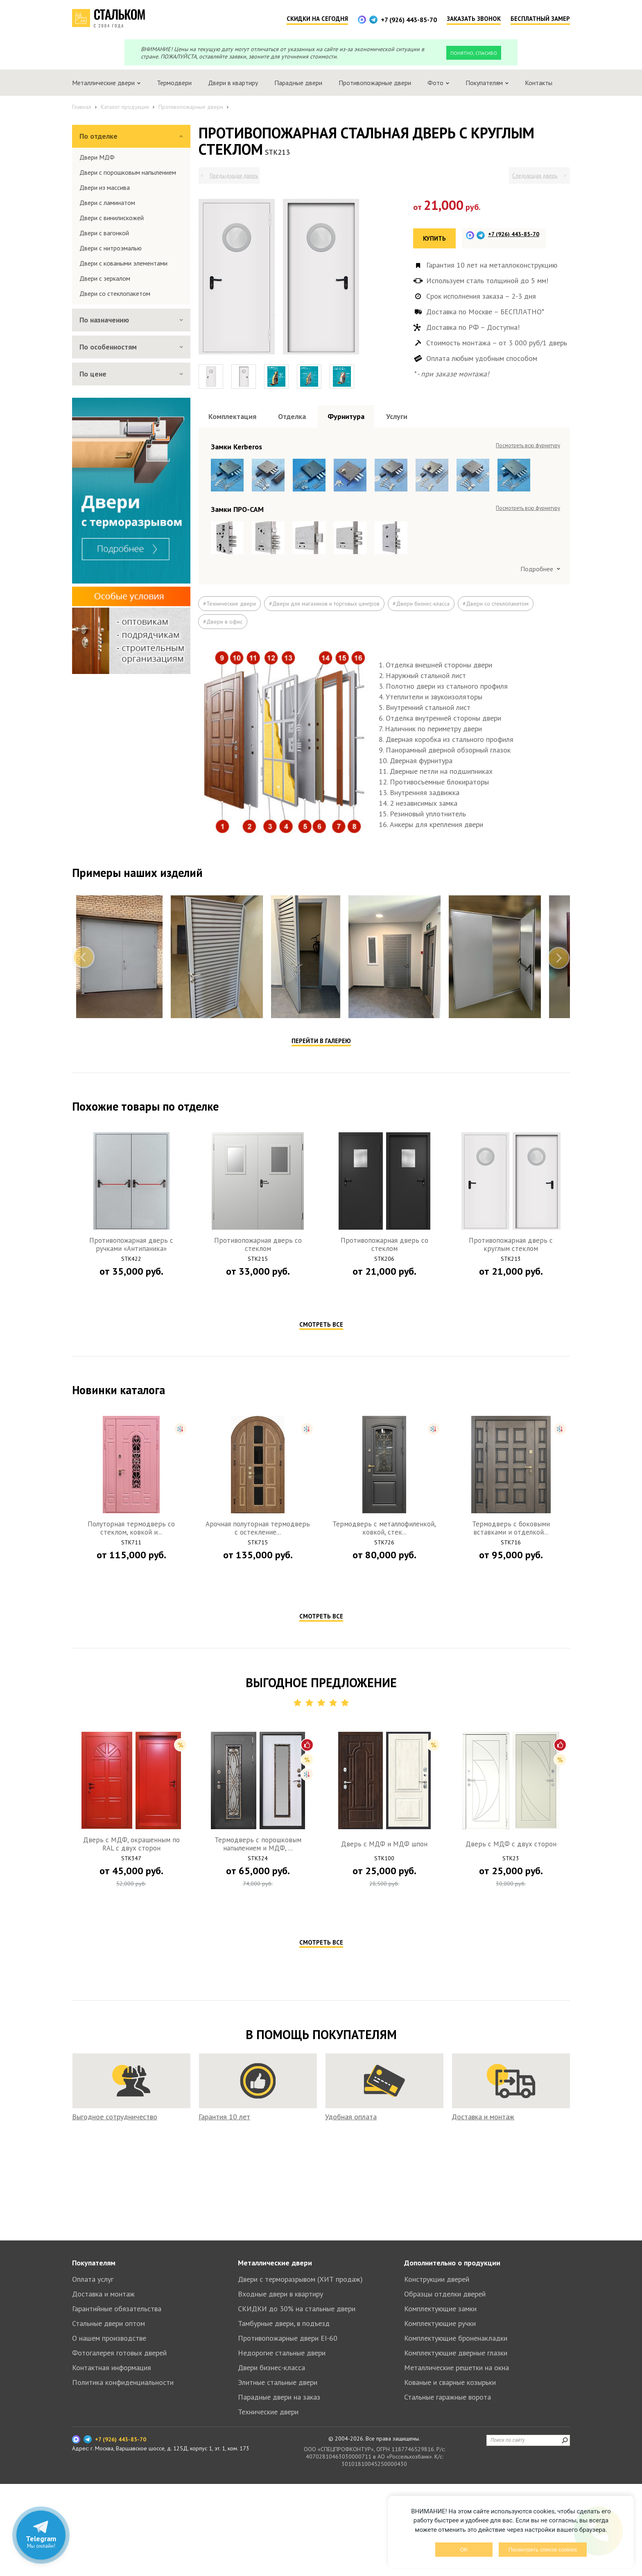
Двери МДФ (97, 157)
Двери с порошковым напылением (127, 172)
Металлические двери (275, 2262)
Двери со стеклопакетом (114, 293)
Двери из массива (104, 187)
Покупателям (93, 2262)
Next (558, 957)
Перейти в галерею (321, 1041)
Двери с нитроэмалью (110, 248)
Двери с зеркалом (104, 278)
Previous (83, 957)
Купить (434, 238)
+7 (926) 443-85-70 (409, 20)
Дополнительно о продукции (452, 2262)
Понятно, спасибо (473, 53)
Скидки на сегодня (317, 19)
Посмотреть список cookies (543, 2550)
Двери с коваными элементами (123, 263)
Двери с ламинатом (107, 202)
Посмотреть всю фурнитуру (528, 445)
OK (464, 2550)
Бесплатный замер (540, 19)
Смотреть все (321, 1324)
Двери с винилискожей (111, 218)
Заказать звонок (474, 19)
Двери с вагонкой (104, 233)
